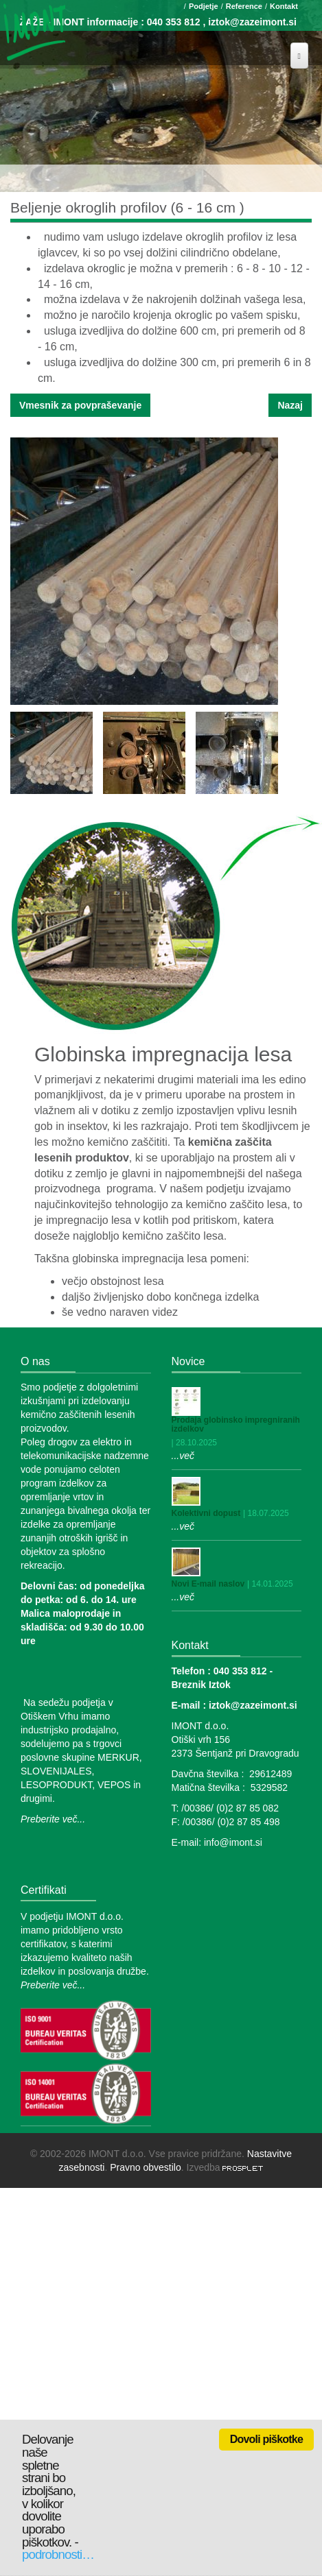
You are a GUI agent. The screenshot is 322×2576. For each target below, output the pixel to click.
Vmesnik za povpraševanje (80, 405)
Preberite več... (53, 1819)
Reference (244, 6)
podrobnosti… (58, 2554)
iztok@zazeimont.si (252, 21)
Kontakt (284, 6)
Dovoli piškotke (266, 2439)
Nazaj (290, 405)
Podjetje (203, 6)
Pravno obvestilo (145, 2167)
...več (183, 1455)
